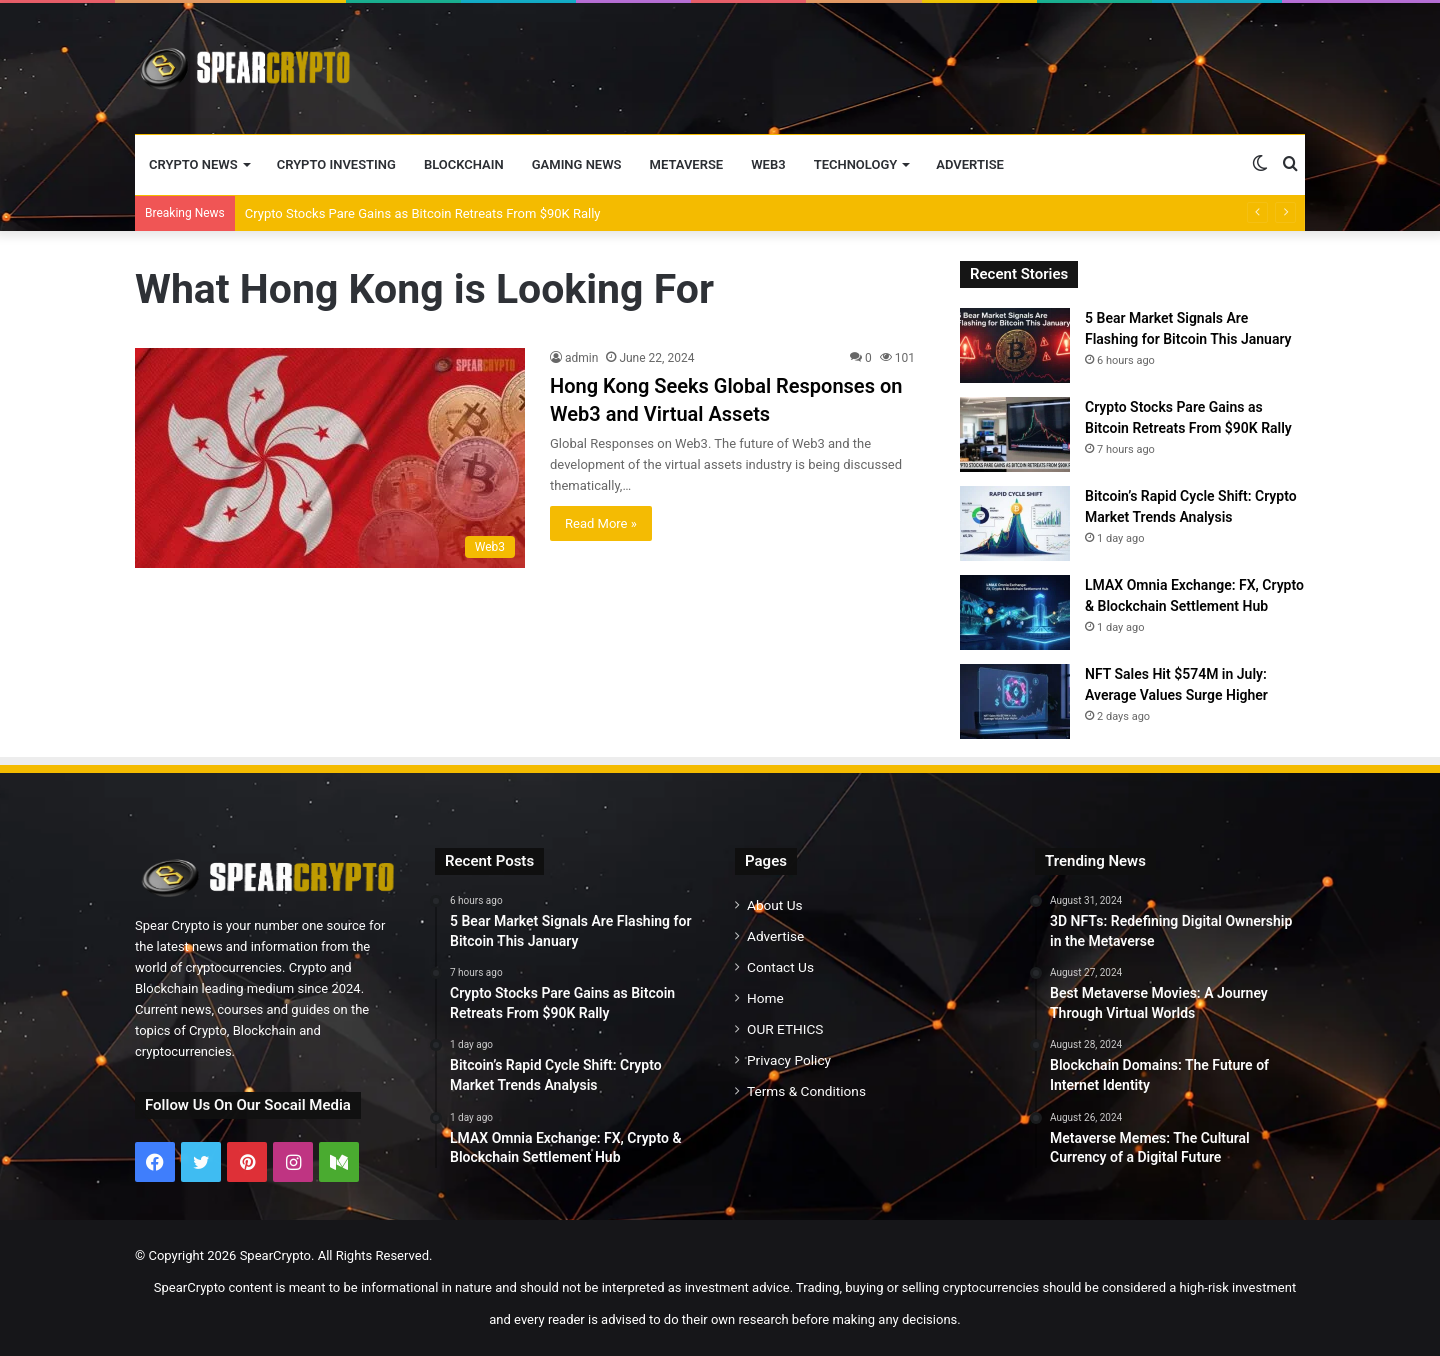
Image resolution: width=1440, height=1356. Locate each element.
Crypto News (193, 164)
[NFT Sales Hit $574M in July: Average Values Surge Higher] (1015, 701)
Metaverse (687, 164)
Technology (856, 164)
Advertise (970, 164)
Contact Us (780, 967)
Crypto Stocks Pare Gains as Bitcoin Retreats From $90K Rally (423, 213)
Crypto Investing (336, 164)
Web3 (768, 164)
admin (581, 358)
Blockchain (464, 164)
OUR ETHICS (785, 1029)
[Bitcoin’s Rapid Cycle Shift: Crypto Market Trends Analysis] (1015, 523)
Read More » (601, 523)
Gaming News (577, 164)
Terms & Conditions (806, 1091)
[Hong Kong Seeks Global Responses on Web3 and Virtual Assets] (330, 458)
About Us (775, 905)
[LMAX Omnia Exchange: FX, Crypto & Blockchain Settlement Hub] (1015, 612)
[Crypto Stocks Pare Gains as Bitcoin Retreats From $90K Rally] (1015, 434)
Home (765, 998)
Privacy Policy (789, 1060)
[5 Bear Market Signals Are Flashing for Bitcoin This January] (1015, 345)
